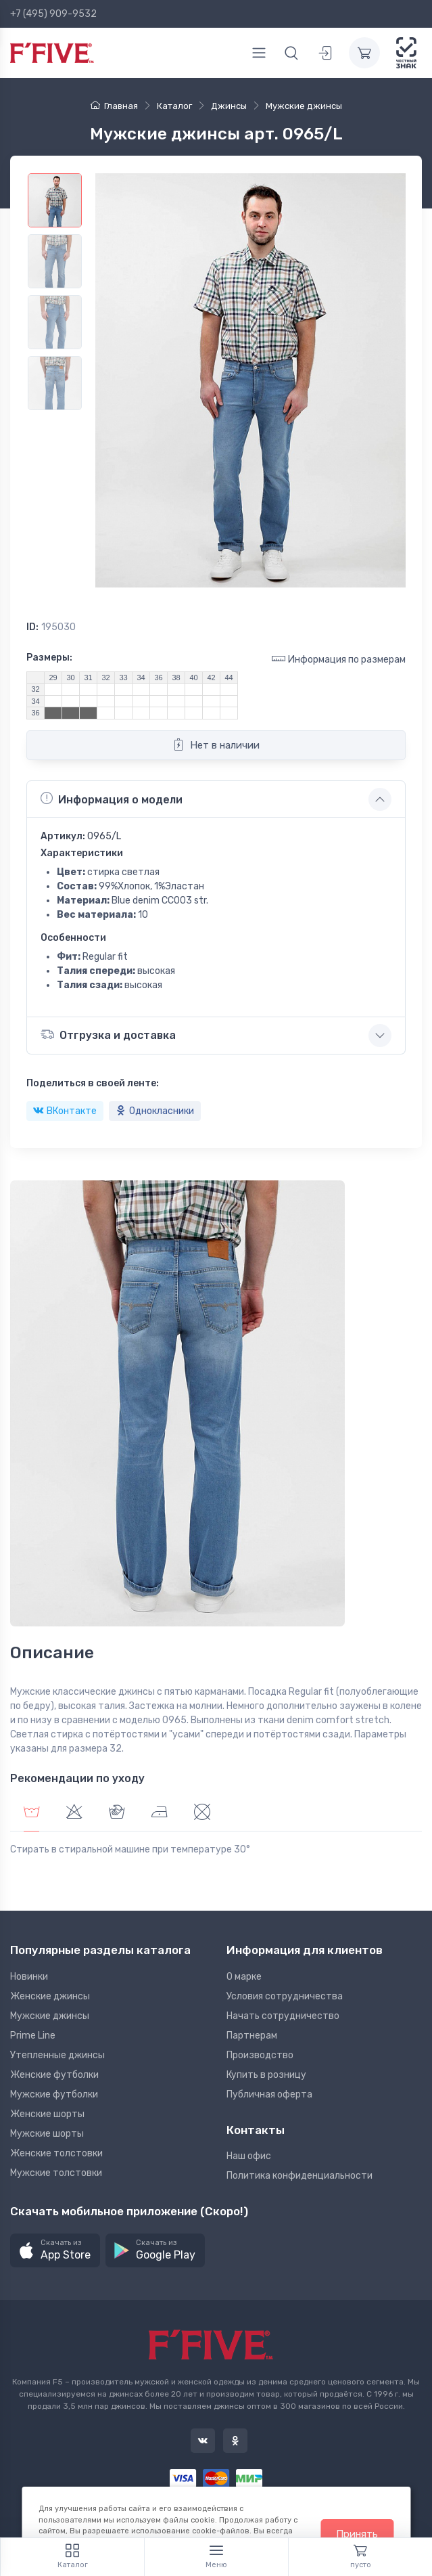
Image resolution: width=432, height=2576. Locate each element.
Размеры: (49, 657)
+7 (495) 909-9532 (53, 14)
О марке (244, 1976)
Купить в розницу (266, 2075)
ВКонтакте (65, 1111)
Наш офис (248, 2156)
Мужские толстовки (56, 2173)
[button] (55, 2251)
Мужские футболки (54, 2094)
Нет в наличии (216, 744)
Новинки (29, 1976)
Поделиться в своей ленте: (92, 1083)
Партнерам (251, 2035)
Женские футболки (54, 2075)
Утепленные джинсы (57, 2055)
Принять (357, 2534)
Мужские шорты (47, 2133)
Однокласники (155, 1111)
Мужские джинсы (49, 2016)
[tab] (74, 1813)
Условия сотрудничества (284, 1996)
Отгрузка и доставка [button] (108, 1034)
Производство (259, 2055)
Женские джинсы (50, 1996)
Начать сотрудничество (282, 2016)
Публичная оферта (269, 2094)
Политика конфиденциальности (299, 2175)
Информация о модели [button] (112, 798)
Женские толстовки (56, 2153)
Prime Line (32, 2035)
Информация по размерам (339, 658)
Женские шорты (47, 2114)
